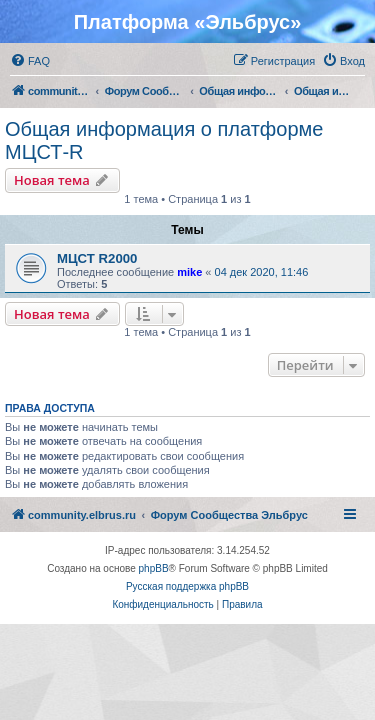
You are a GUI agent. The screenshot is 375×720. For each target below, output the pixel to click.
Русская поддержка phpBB (187, 586)
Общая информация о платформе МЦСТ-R (164, 140)
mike (189, 272)
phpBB (154, 568)
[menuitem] (30, 61)
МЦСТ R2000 (97, 258)
